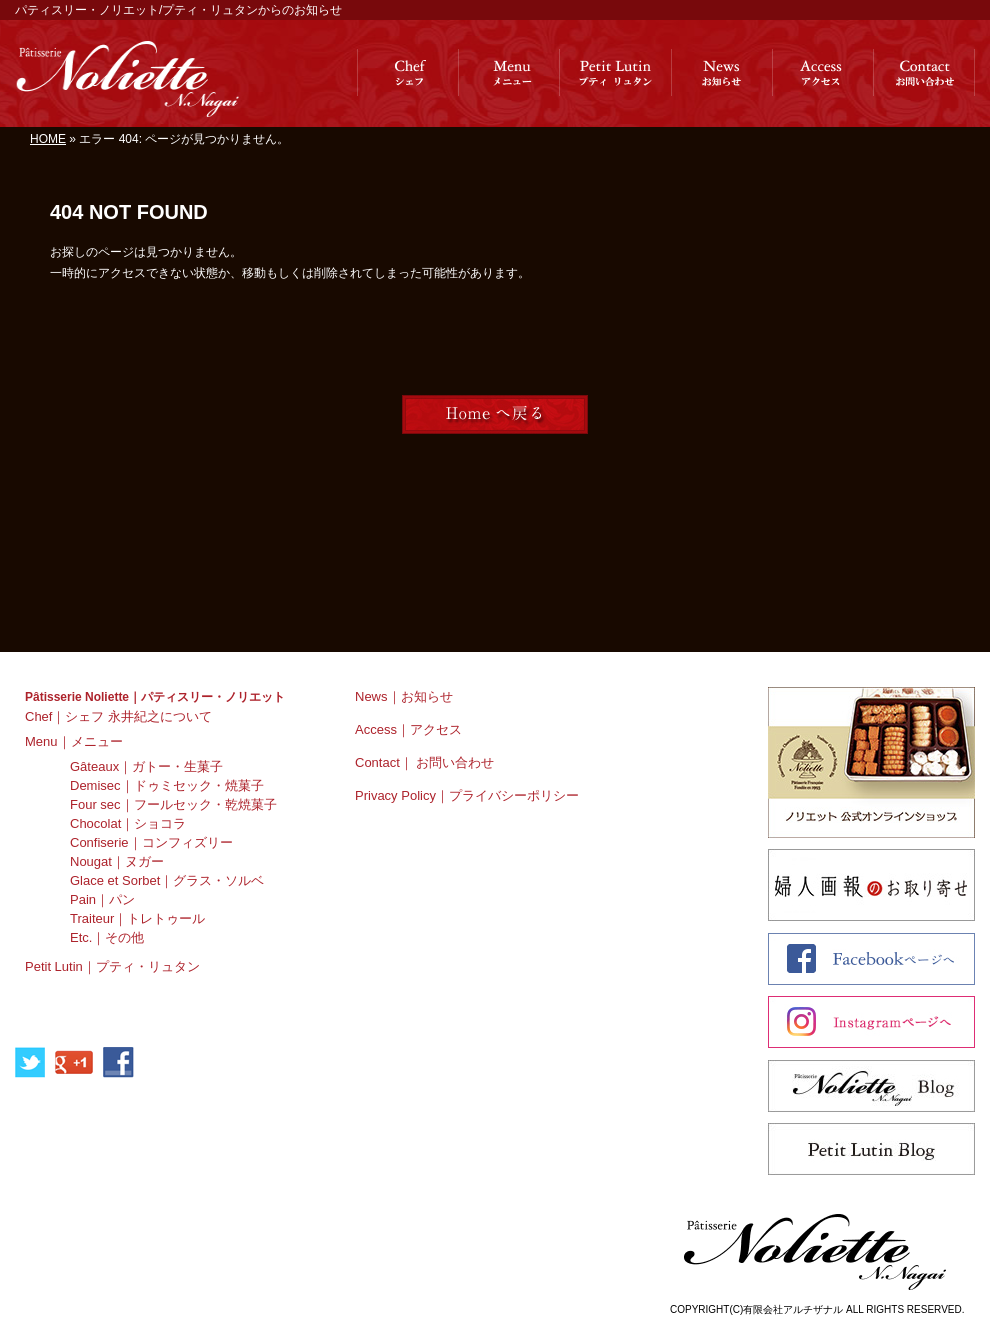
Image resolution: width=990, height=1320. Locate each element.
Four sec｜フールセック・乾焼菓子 (173, 804)
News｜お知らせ (404, 696)
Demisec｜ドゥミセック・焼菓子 (167, 785)
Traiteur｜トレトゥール (137, 918)
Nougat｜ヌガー (117, 861)
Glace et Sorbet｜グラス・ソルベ (167, 880)
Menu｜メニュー (74, 741)
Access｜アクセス (408, 729)
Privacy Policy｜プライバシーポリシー (467, 795)
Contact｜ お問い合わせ (424, 762)
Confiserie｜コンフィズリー (151, 842)
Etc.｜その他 (107, 937)
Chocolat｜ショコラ (128, 823)
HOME (48, 139)
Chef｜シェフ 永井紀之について (118, 716)
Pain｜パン (102, 899)
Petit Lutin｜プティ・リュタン (112, 966)
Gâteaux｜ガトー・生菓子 (146, 766)
